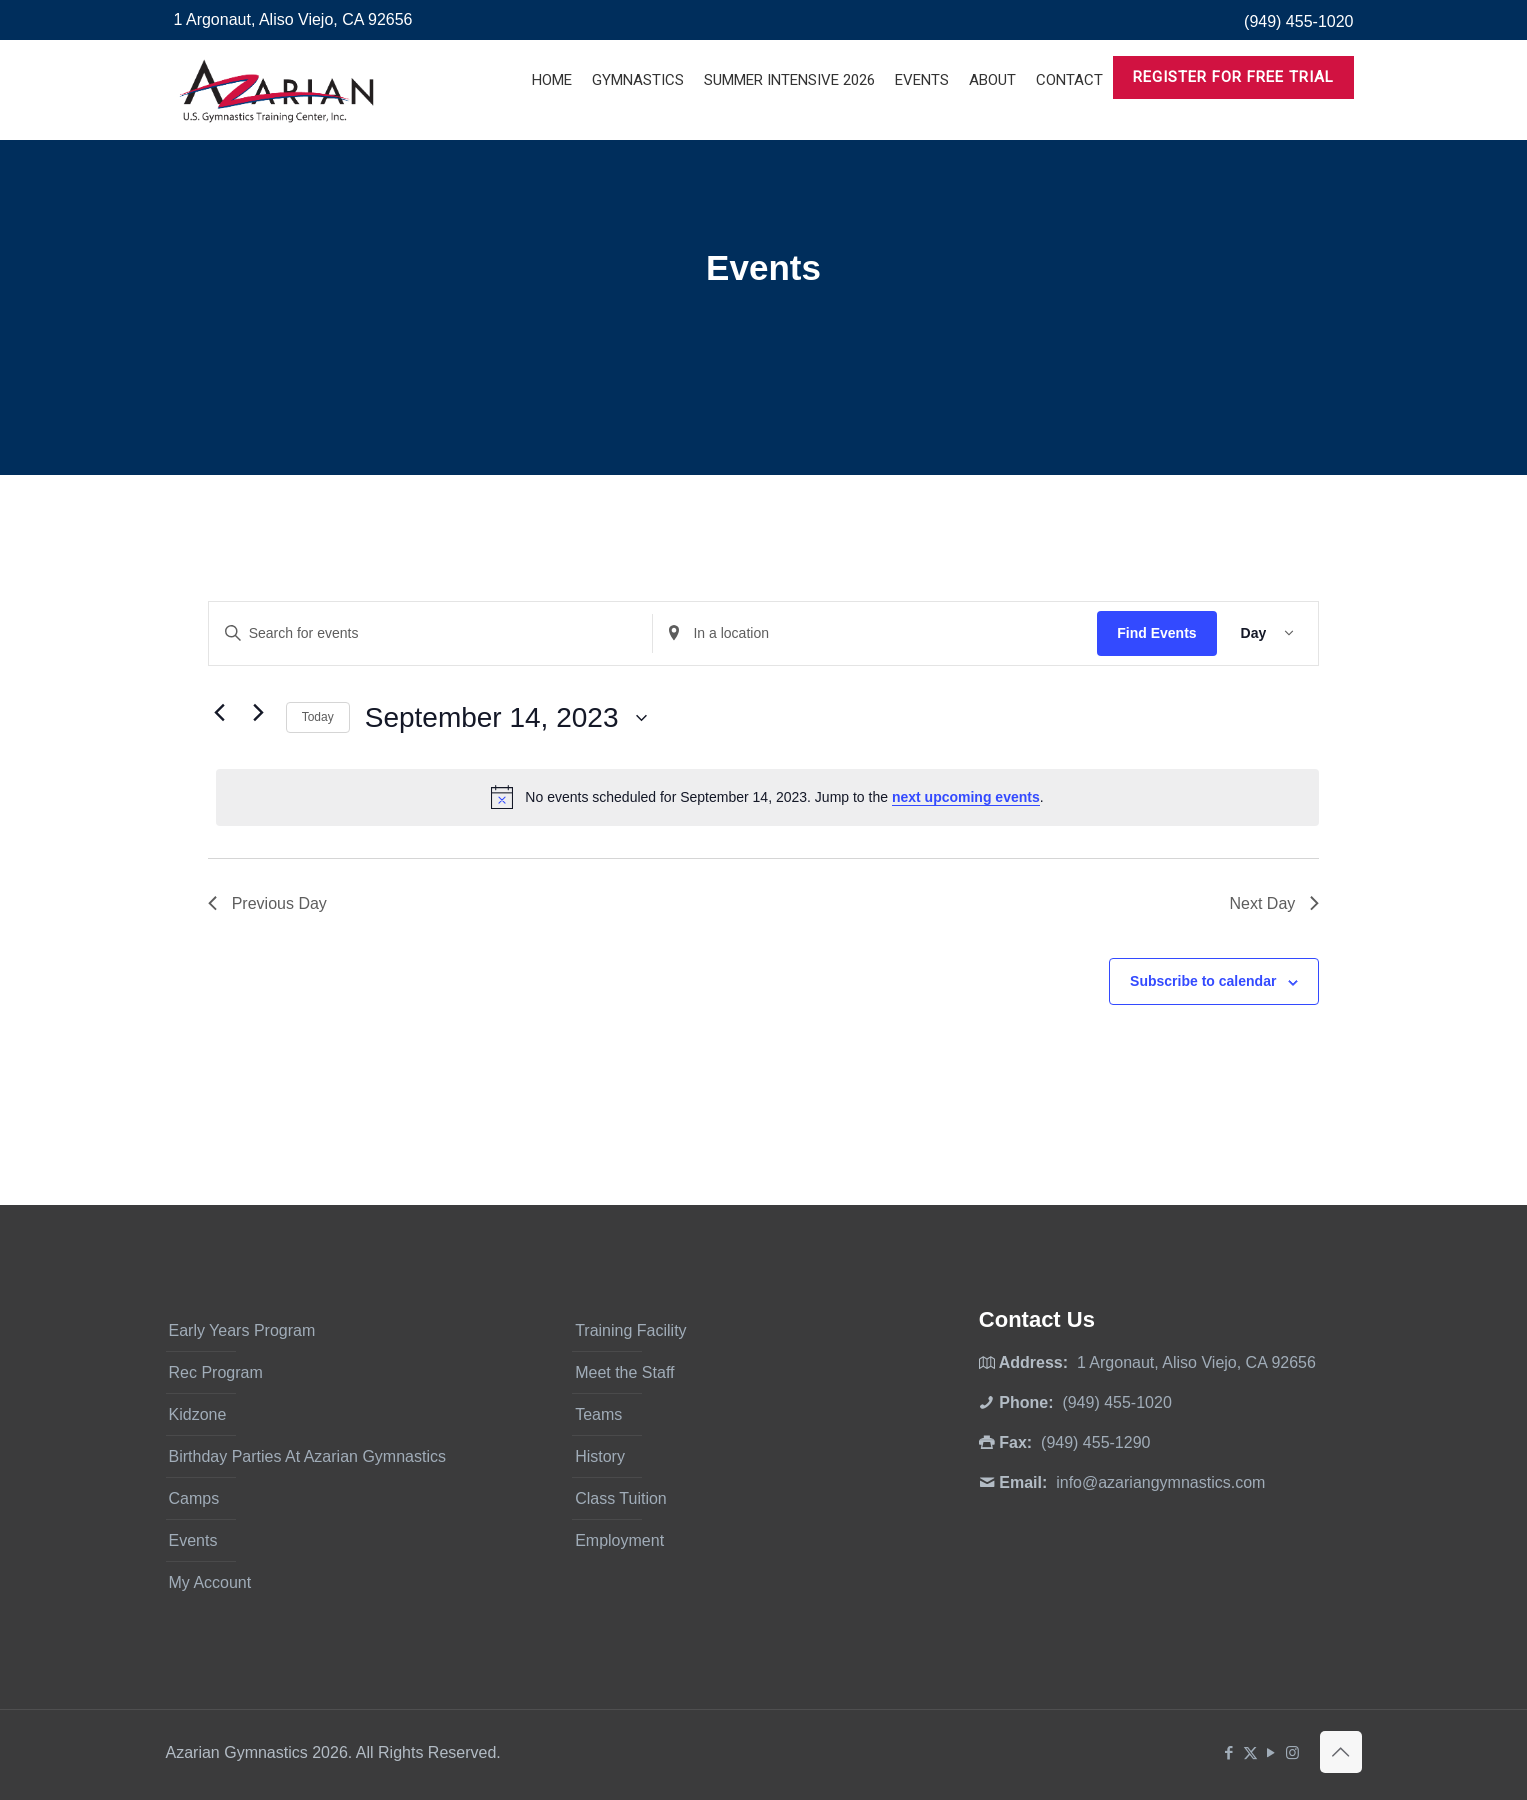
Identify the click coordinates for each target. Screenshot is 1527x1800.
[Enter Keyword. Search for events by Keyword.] (431, 633)
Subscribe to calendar (1203, 981)
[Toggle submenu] (638, 130)
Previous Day (267, 903)
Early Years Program (242, 1330)
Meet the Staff (624, 1372)
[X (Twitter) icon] (1250, 1752)
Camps (194, 1498)
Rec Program (216, 1372)
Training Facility (630, 1330)
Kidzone (198, 1414)
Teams (598, 1414)
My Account (210, 1582)
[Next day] (259, 713)
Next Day (1274, 903)
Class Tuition (621, 1498)
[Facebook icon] (1229, 1752)
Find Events (1156, 633)
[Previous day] (220, 713)
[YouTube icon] (1271, 1752)
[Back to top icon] (1341, 1752)
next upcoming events (966, 797)
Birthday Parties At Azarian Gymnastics (307, 1456)
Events (193, 1540)
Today (318, 717)
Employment (619, 1540)
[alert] (768, 797)
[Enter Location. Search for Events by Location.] (875, 633)
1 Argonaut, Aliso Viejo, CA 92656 (293, 19)
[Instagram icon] (1292, 1752)
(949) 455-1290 (1095, 1442)
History (600, 1456)
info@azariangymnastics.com (1160, 1482)
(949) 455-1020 (1298, 21)
